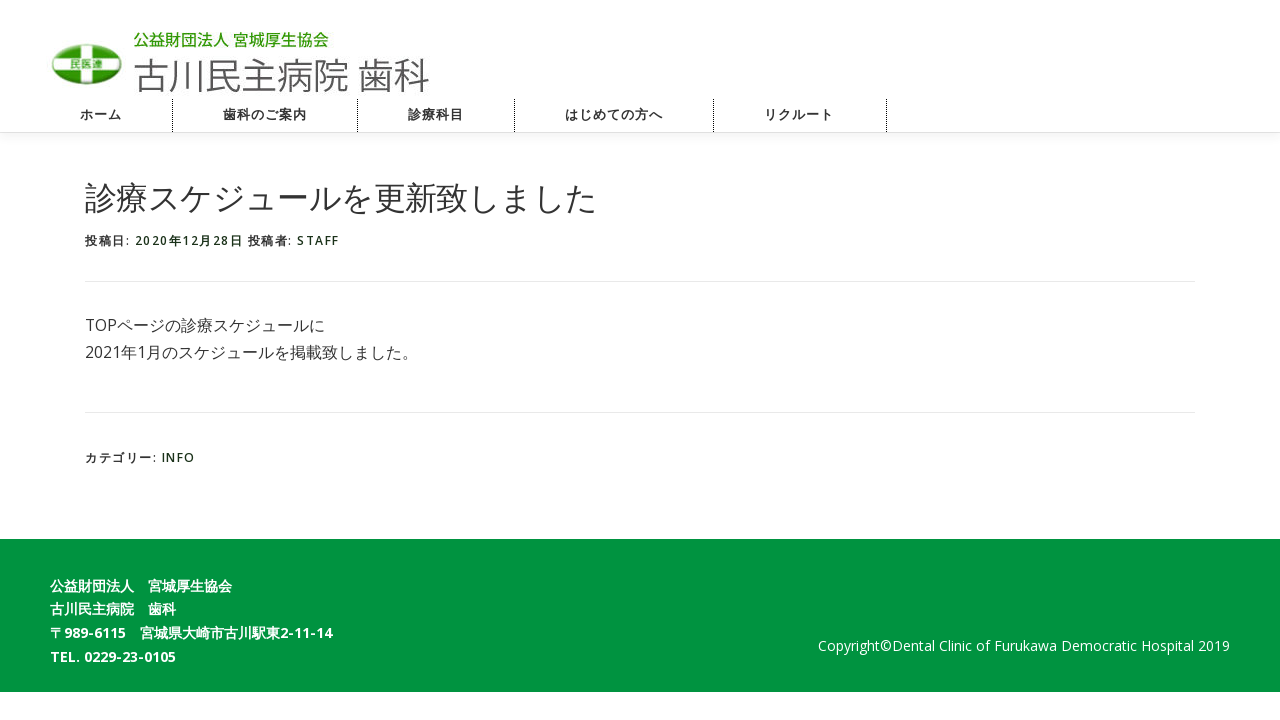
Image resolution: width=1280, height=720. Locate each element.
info (179, 457)
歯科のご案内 (265, 114)
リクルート (820, 114)
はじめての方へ (614, 114)
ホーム (101, 114)
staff (318, 240)
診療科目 (436, 114)
